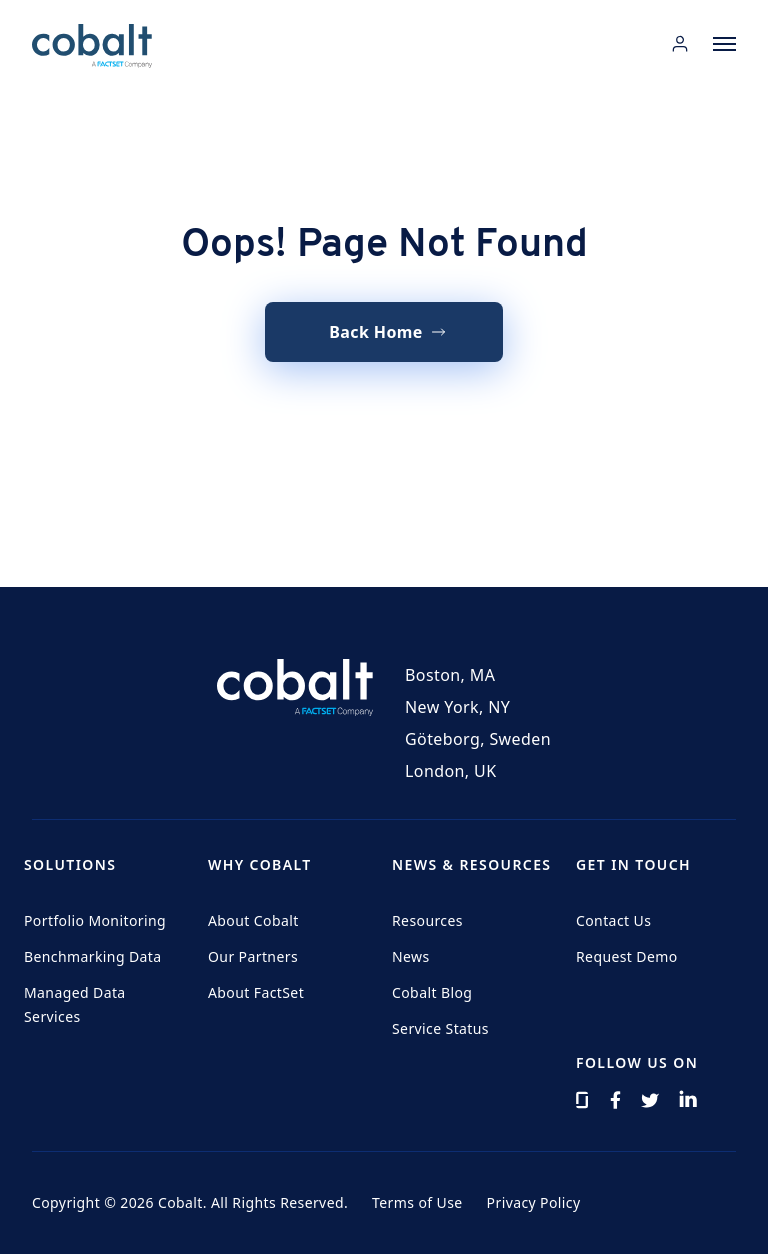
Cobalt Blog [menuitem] (432, 992)
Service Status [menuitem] (440, 1028)
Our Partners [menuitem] (253, 956)
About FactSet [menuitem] (256, 992)
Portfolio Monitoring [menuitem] (95, 920)
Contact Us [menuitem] (613, 920)
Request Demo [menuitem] (627, 956)
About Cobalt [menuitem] (253, 920)
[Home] (92, 46)
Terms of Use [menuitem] (417, 1202)
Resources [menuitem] (427, 920)
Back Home (376, 332)
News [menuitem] (411, 956)
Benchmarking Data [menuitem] (93, 956)
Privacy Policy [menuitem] (534, 1202)
